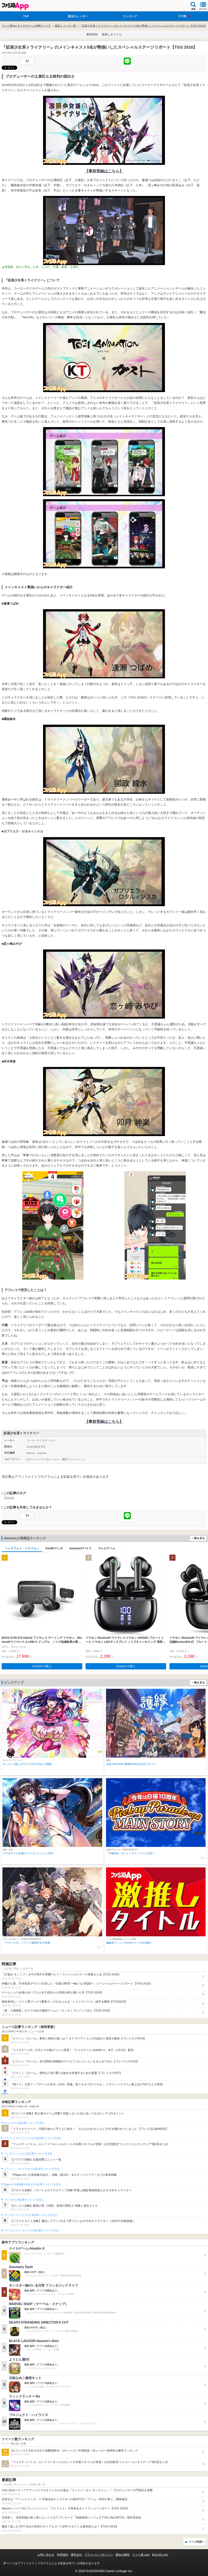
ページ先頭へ (196, 2541)
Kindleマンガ (54, 1548)
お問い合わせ (45, 2554)
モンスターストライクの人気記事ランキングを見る (30, 2215)
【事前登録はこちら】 (104, 171)
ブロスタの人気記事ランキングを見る (23, 2200)
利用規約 (62, 2554)
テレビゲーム (106, 1548)
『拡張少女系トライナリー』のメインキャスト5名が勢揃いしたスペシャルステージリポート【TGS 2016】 (143, 25)
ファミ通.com (141, 2554)
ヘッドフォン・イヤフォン (22, 1548)
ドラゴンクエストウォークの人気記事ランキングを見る (33, 2138)
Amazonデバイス (80, 1548)
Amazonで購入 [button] (41, 1666)
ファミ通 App (15, 6)
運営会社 (76, 2554)
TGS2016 (9, 1497)
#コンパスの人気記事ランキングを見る (24, 2123)
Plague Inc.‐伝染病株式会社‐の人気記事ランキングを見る (32, 2184)
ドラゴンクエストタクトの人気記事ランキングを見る (31, 2230)
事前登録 (92, 34)
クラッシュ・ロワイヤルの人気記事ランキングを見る (31, 2169)
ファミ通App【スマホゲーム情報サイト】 (26, 25)
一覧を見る (198, 1538)
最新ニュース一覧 (65, 25)
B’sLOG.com (160, 2554)
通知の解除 (122, 2554)
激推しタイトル (112, 34)
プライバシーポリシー (98, 2554)
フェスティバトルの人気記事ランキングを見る (28, 2153)
